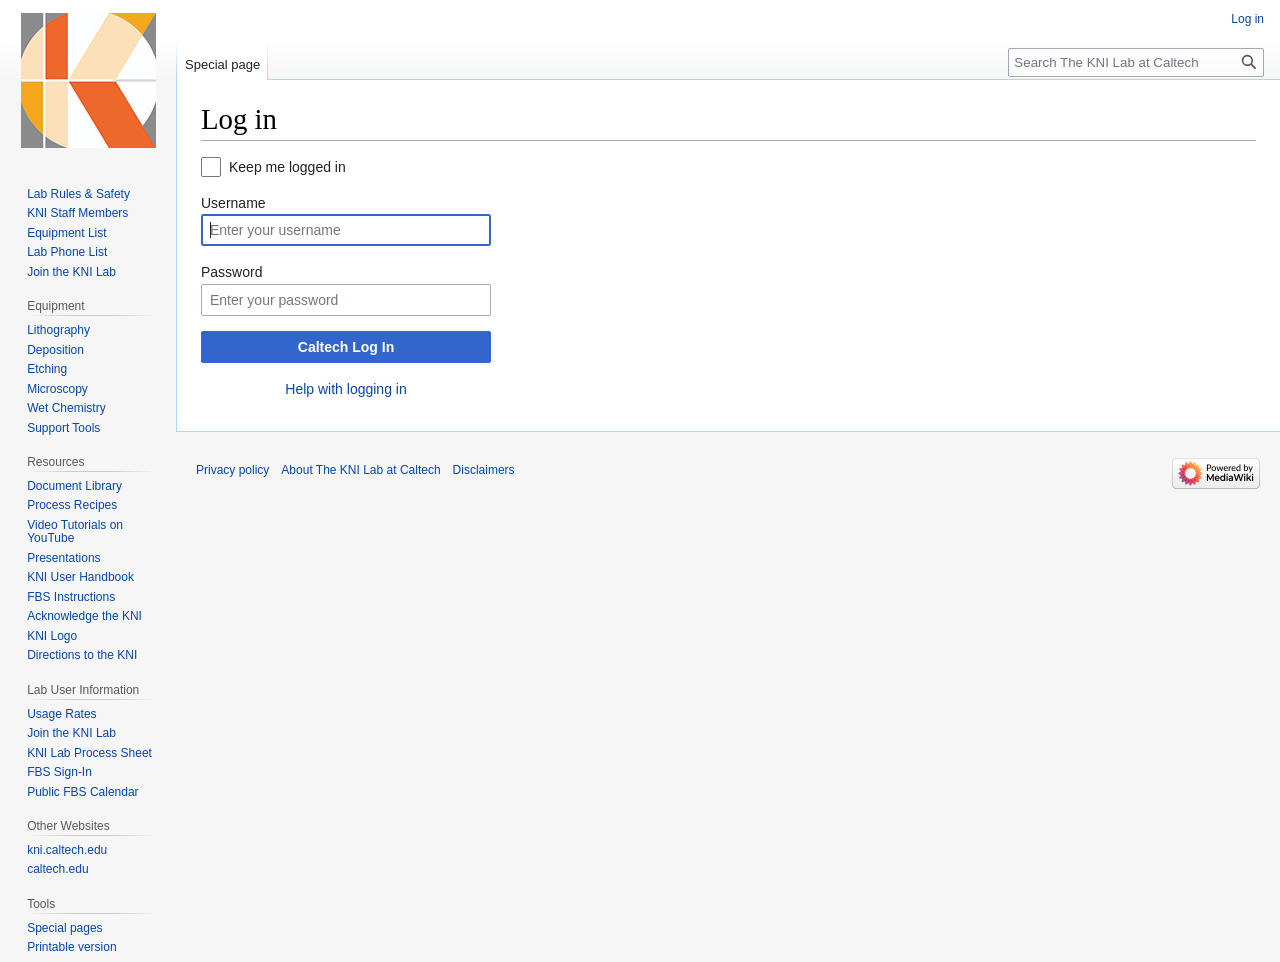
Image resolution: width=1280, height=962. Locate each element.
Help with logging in (345, 389)
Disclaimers (484, 470)
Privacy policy (232, 470)
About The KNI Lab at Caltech (360, 470)
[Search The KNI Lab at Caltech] (1136, 62)
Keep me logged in (287, 167)
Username (233, 203)
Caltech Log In (346, 347)
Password (231, 272)
